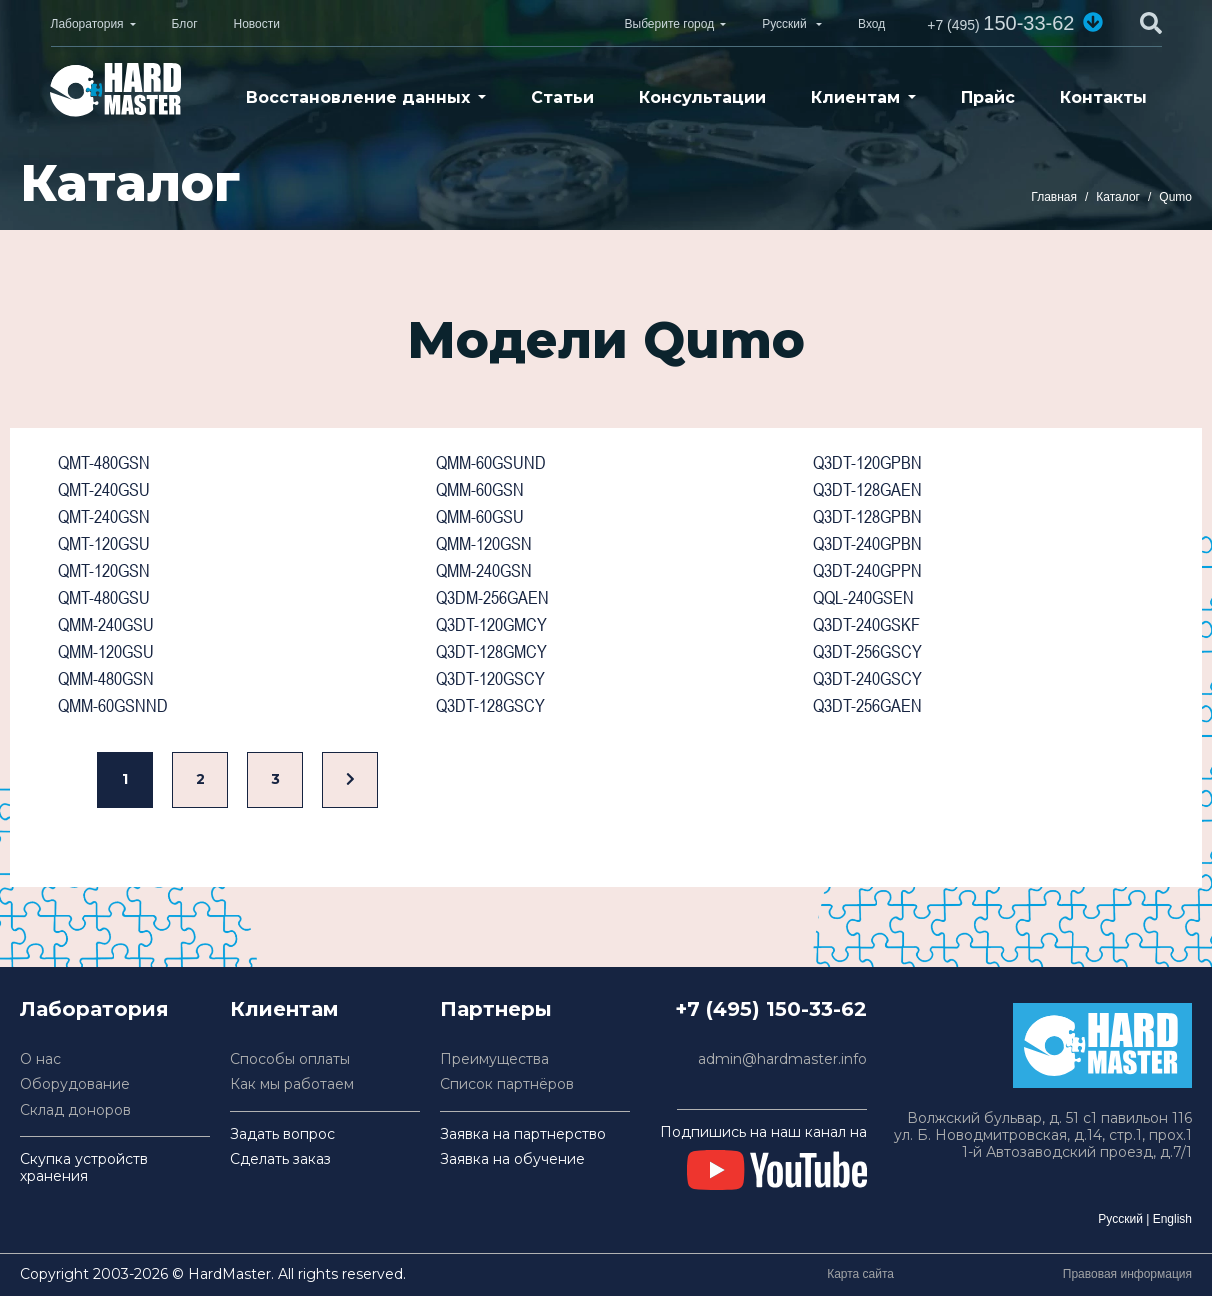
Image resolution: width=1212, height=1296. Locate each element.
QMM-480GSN (106, 678)
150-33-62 (1000, 23)
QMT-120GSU (104, 543)
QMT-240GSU (104, 489)
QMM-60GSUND (491, 462)
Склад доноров (75, 1110)
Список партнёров (507, 1084)
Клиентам (855, 97)
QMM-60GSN (480, 489)
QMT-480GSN (104, 462)
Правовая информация (1127, 1274)
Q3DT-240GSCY (867, 678)
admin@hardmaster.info (782, 1059)
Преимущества (494, 1059)
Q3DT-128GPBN (867, 516)
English (1172, 1219)
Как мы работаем (292, 1084)
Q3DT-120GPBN (867, 462)
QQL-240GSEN (863, 597)
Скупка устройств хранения (84, 1168)
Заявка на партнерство (523, 1134)
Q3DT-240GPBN (867, 543)
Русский (1120, 1219)
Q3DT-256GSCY (867, 651)
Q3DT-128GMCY (491, 651)
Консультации (702, 97)
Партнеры (496, 1009)
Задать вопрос (282, 1134)
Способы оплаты (290, 1059)
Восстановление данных (358, 97)
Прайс (988, 97)
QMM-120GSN (484, 543)
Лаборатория (87, 24)
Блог (185, 24)
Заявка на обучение (512, 1159)
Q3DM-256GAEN (492, 597)
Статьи (562, 97)
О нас (40, 1059)
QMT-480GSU (104, 597)
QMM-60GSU (480, 516)
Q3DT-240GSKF (866, 624)
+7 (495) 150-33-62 (771, 1009)
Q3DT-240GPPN (867, 570)
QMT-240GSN (104, 516)
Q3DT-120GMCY (491, 624)
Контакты (1103, 97)
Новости (257, 24)
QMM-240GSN (484, 570)
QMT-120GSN (104, 570)
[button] (1093, 22)
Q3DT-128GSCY (490, 705)
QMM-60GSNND (113, 705)
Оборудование (75, 1084)
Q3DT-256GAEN (867, 705)
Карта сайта (860, 1274)
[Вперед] (350, 780)
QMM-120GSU (106, 651)
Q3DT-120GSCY (490, 678)
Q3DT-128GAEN (867, 489)
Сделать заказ (280, 1159)
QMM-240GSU (106, 624)
